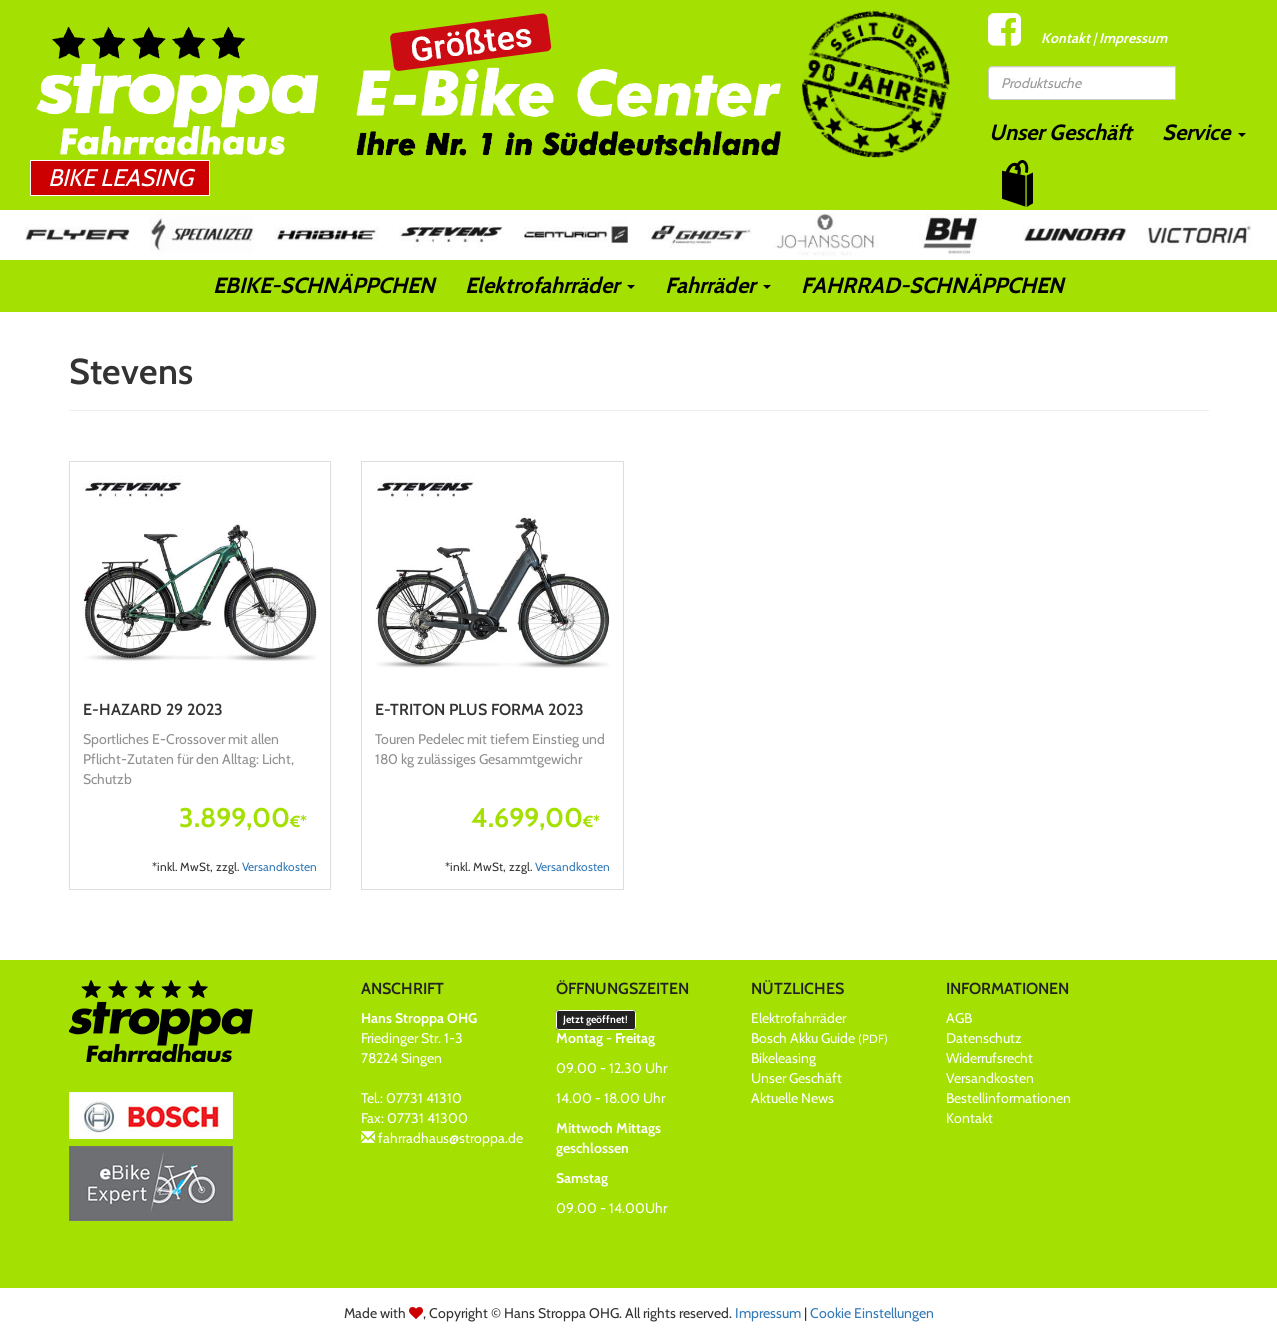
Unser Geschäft (1060, 132)
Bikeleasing (783, 1058)
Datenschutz (984, 1038)
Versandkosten (279, 867)
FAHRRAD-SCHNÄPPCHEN (932, 285)
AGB (959, 1018)
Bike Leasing (120, 177)
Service (1204, 132)
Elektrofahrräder (550, 285)
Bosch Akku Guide (819, 1038)
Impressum (1133, 38)
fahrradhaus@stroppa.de (450, 1138)
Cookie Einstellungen (872, 1313)
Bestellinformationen (1008, 1098)
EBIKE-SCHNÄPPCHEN (324, 285)
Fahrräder (718, 285)
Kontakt (1065, 38)
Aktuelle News (792, 1098)
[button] (1017, 183)
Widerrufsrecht (989, 1058)
